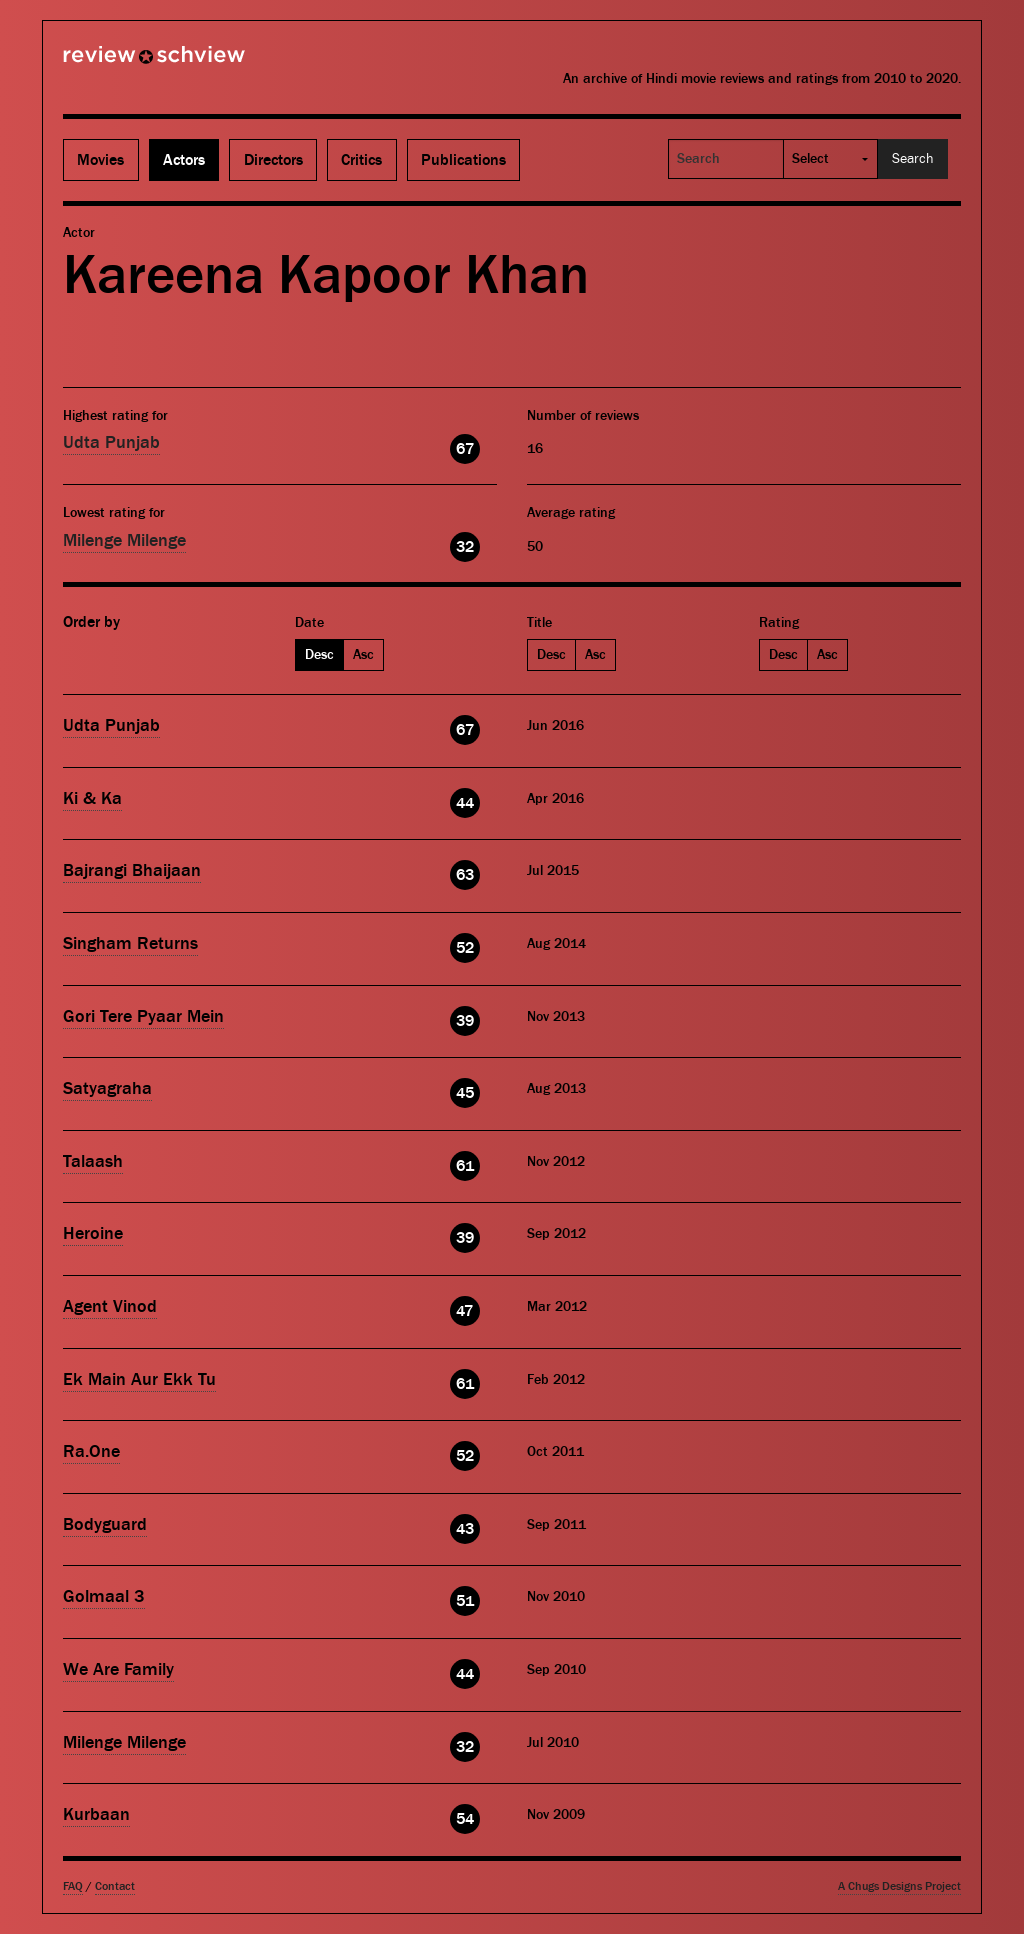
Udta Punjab (111, 442)
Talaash (93, 1161)
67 (465, 449)
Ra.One (91, 1451)
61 (465, 1166)
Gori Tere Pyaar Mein (143, 1016)
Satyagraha (107, 1088)
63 (465, 875)
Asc (363, 655)
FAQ (73, 1886)
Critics (361, 160)
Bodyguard (105, 1524)
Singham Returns (130, 943)
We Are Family (118, 1669)
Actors (184, 160)
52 (465, 948)
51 (465, 1601)
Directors (273, 160)
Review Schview (120, 63)
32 (465, 547)
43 (465, 1529)
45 (465, 1093)
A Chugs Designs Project (899, 1886)
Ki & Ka (92, 798)
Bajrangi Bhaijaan (132, 870)
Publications (463, 160)
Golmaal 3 (104, 1596)
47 (464, 1311)
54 (465, 1819)
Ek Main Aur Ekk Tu (139, 1379)
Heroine (93, 1233)
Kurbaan (96, 1814)
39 (465, 1021)
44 (465, 803)
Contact (115, 1886)
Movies (100, 160)
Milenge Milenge (124, 540)
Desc (319, 655)
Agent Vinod (110, 1306)
